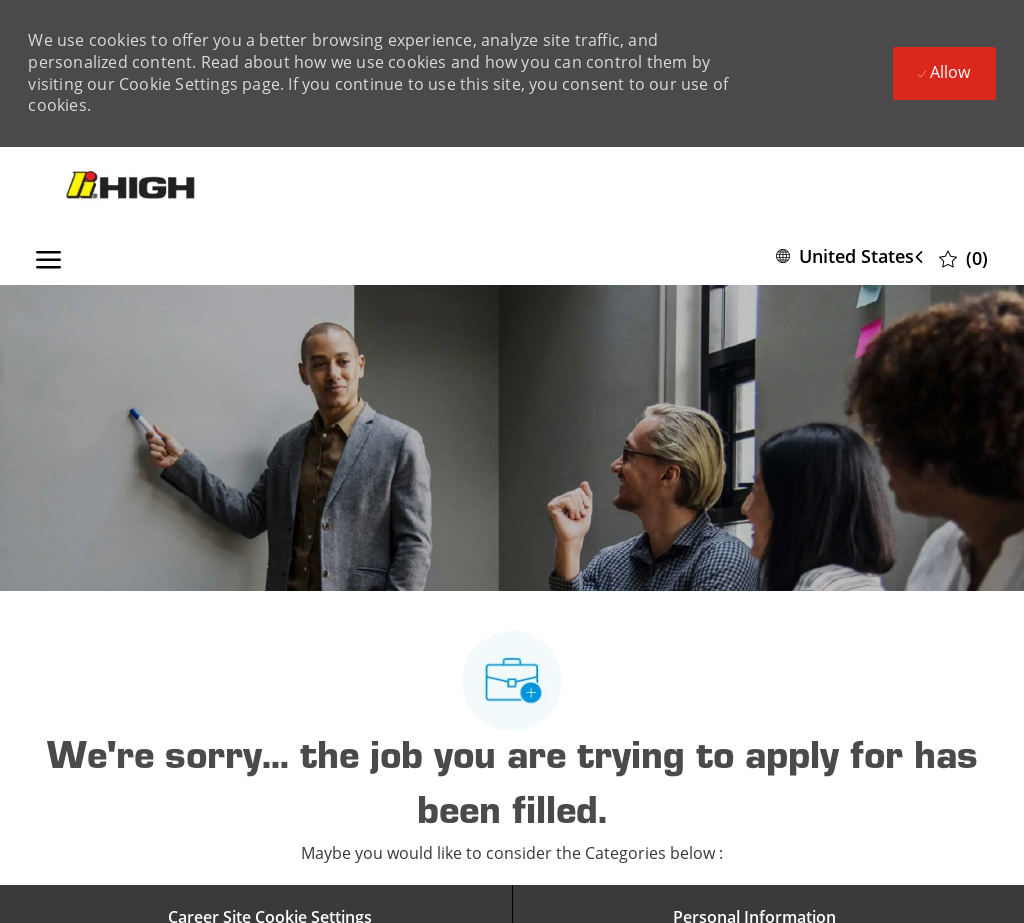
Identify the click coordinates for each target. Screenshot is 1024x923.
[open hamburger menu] (48, 256)
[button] (853, 256)
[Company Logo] (132, 187)
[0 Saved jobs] (963, 257)
